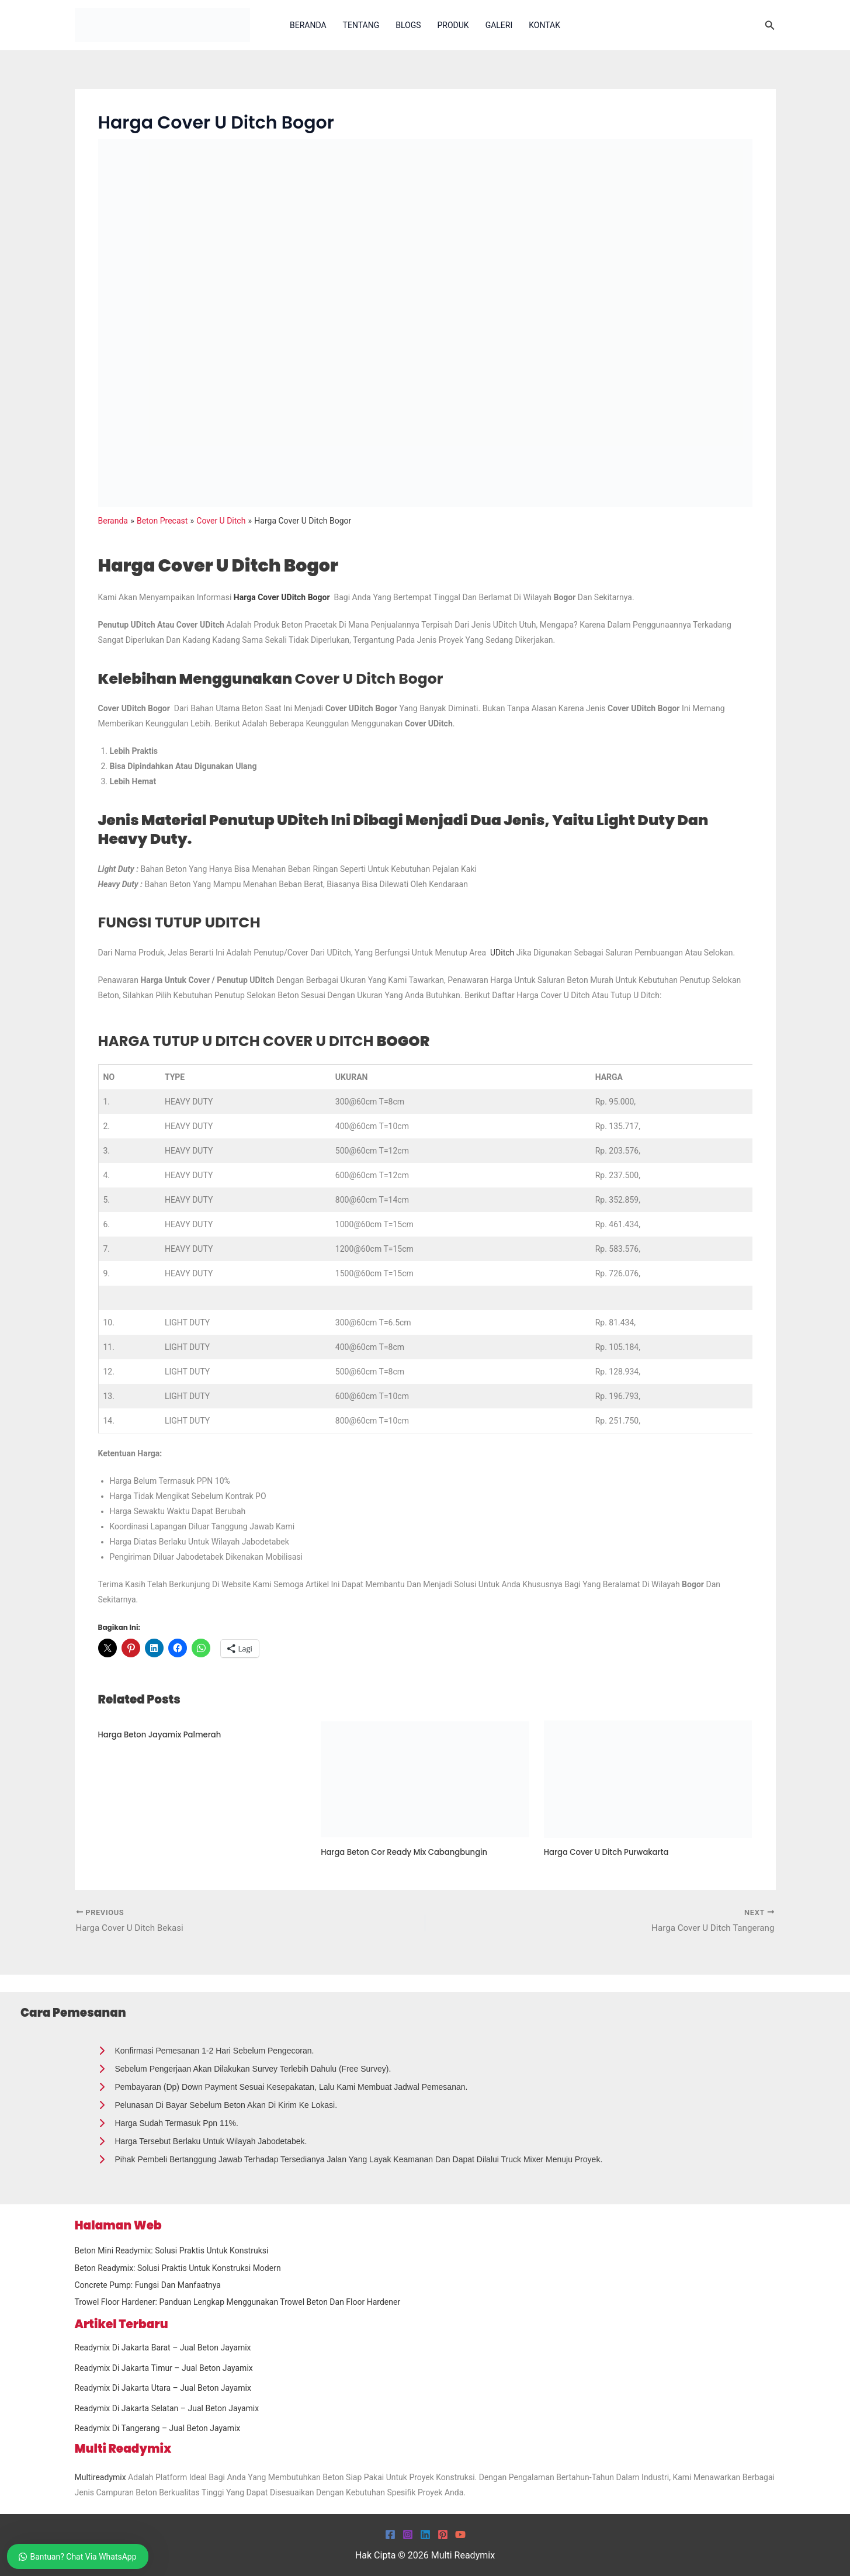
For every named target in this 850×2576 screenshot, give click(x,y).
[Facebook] (390, 2534)
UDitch (501, 952)
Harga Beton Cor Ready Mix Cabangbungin (409, 1852)
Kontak (544, 25)
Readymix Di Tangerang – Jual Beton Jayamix (158, 2428)
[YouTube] (460, 2534)
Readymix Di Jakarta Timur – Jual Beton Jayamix (164, 2368)
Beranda (308, 25)
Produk (453, 25)
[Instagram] (408, 2534)
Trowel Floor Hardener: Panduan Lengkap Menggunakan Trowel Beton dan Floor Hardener (238, 2302)
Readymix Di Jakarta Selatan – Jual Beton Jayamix (167, 2408)
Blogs (408, 25)
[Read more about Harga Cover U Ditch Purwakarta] (648, 1778)
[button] (770, 25)
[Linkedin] (425, 2534)
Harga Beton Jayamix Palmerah (163, 1734)
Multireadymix (100, 2477)
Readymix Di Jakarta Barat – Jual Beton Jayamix (163, 2347)
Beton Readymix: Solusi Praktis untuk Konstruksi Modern (178, 2268)
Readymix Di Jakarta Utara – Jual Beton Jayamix (163, 2388)
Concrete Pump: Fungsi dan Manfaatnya (148, 2285)
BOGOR (300, 1040)
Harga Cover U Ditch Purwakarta (610, 1852)
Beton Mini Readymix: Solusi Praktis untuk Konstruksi (172, 2250)
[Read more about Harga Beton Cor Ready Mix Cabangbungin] (425, 1778)
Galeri (499, 25)
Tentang (361, 25)
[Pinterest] (443, 2534)
